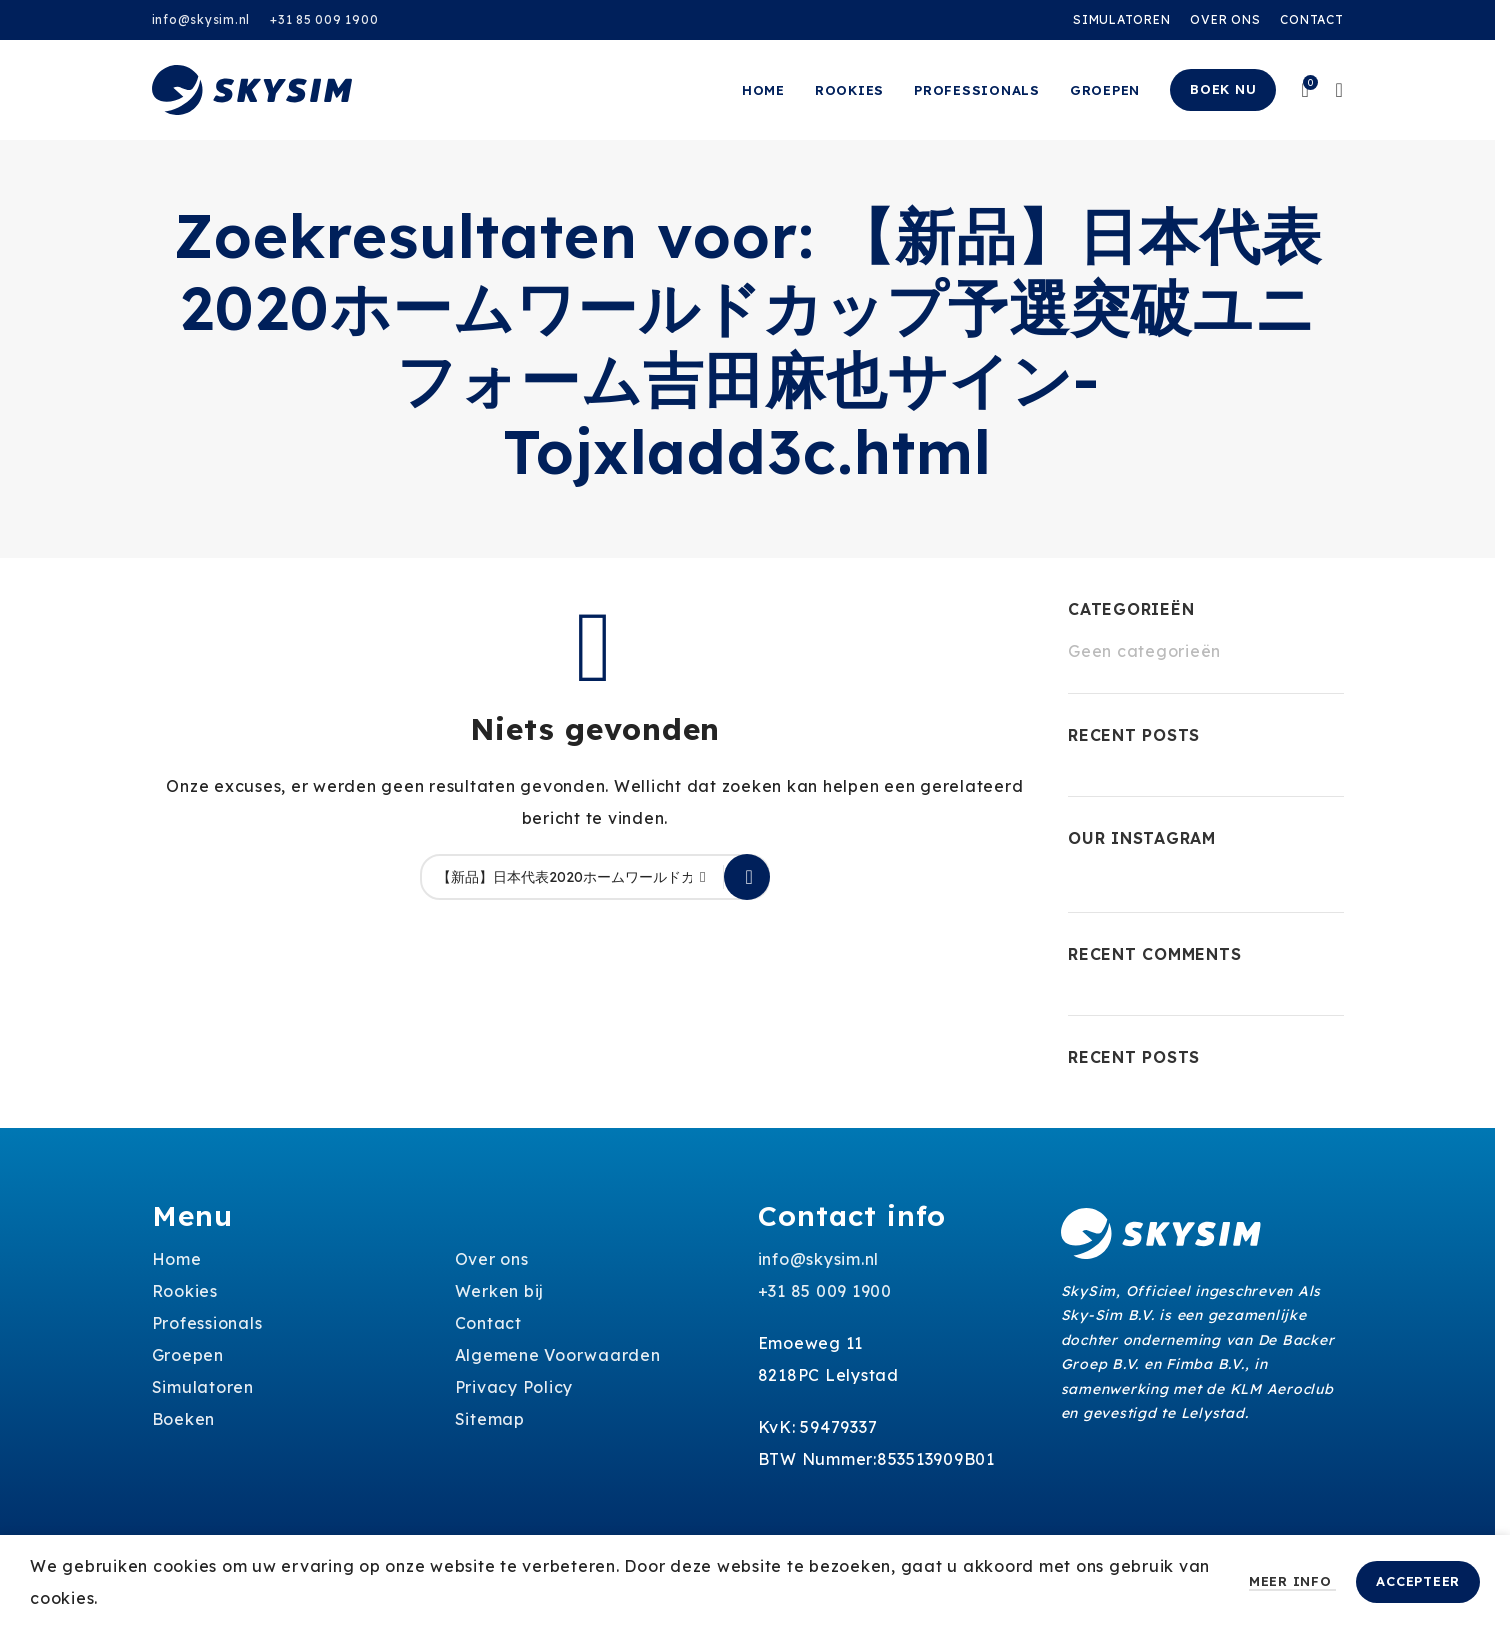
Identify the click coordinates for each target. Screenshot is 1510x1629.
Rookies (185, 1291)
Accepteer (1418, 1581)
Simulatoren (203, 1387)
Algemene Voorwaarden (558, 1355)
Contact (488, 1323)
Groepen (188, 1355)
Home (177, 1259)
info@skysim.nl (201, 19)
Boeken (184, 1419)
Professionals (207, 1323)
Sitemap (490, 1419)
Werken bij (500, 1291)
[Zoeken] (595, 877)
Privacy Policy (514, 1387)
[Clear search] (709, 877)
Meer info (1293, 1581)
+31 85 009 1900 (324, 19)
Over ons (492, 1259)
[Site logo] (252, 88)
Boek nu (1223, 89)
